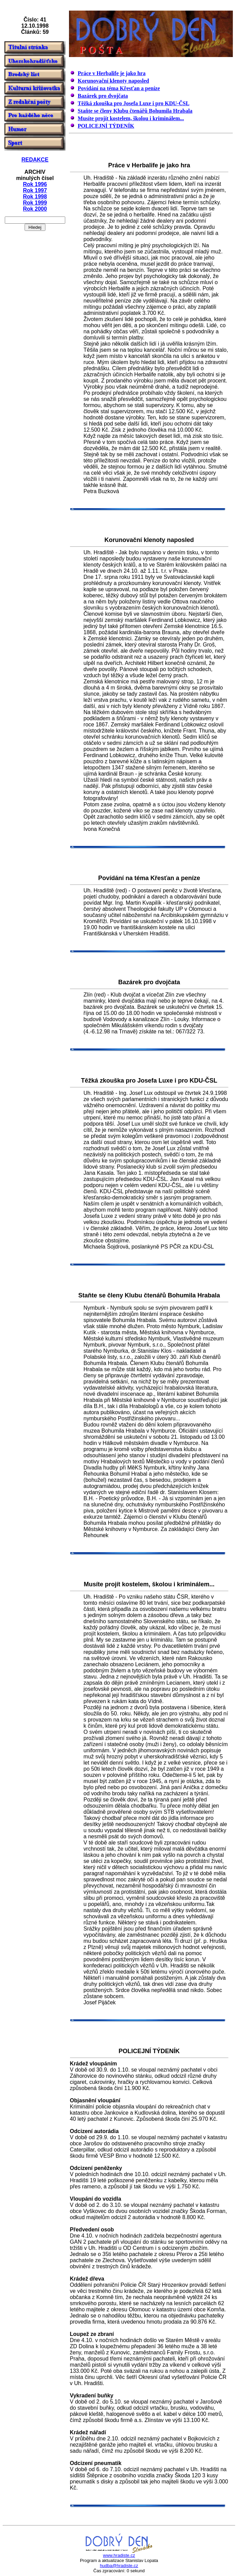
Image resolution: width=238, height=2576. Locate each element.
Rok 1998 (35, 196)
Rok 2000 (35, 209)
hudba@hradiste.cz (119, 2565)
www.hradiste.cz (119, 2555)
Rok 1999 (35, 203)
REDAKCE (35, 160)
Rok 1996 (35, 184)
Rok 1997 (35, 190)
